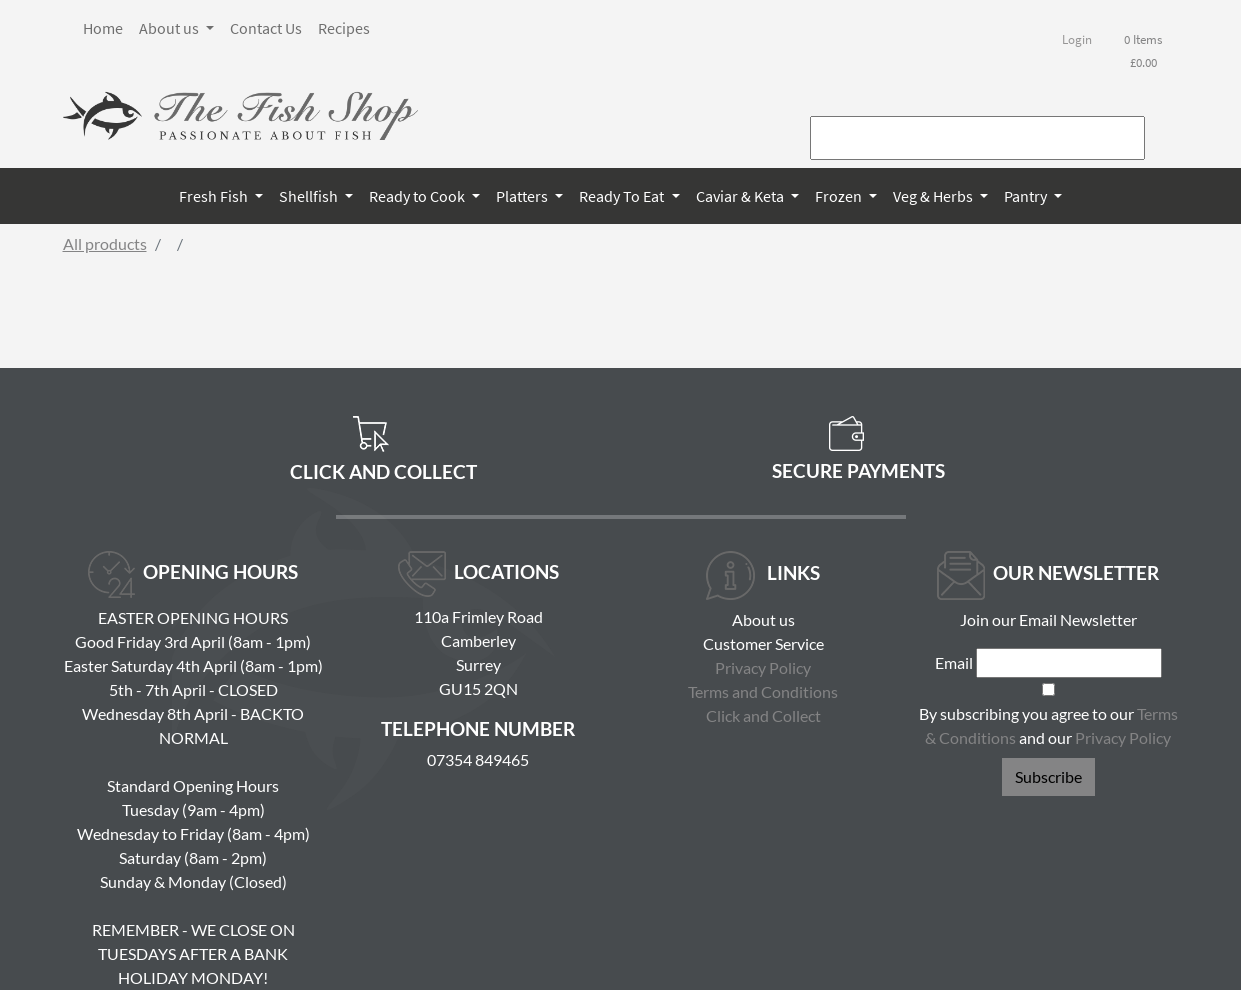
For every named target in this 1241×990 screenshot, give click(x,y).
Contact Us (266, 28)
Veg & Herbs (934, 196)
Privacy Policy (763, 667)
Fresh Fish (215, 196)
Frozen (840, 196)
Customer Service (763, 643)
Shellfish (310, 196)
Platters (523, 196)
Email (954, 662)
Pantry (1027, 196)
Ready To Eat (623, 196)
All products (105, 243)
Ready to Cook (418, 196)
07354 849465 (478, 759)
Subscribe (1048, 776)
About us (170, 28)
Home (103, 28)
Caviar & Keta (741, 196)
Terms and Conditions (763, 691)
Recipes (344, 28)
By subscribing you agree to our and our (1048, 725)
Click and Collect (763, 715)
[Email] (1069, 663)
